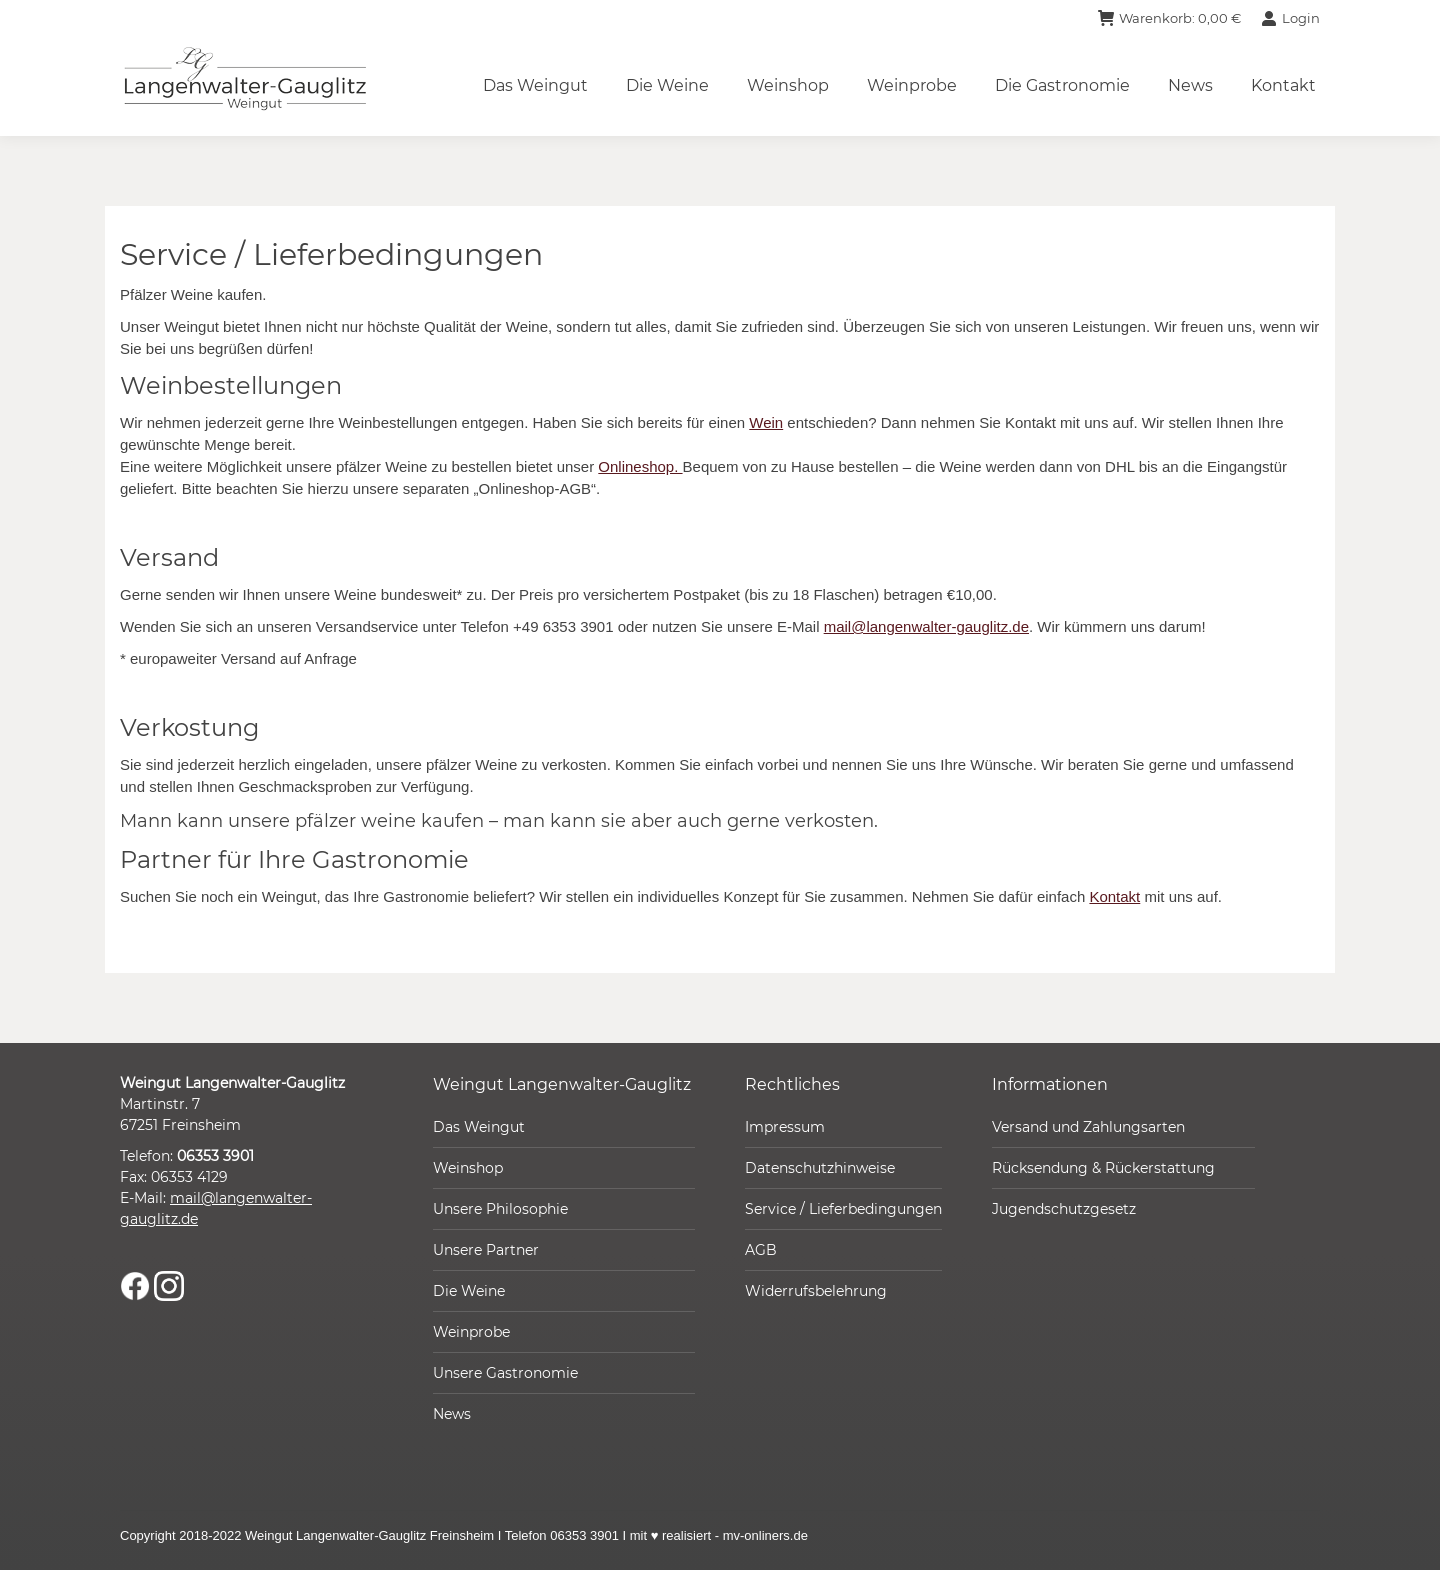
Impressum (785, 1127)
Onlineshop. (640, 466)
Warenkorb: (1169, 18)
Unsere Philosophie (500, 1209)
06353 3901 (215, 1156)
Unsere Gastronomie (505, 1373)
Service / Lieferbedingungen (843, 1209)
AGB (761, 1250)
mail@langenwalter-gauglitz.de (926, 626)
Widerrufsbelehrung (816, 1291)
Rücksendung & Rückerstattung (1103, 1168)
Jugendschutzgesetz (1064, 1209)
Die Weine (469, 1291)
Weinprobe (471, 1332)
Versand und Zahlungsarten (1088, 1127)
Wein (766, 422)
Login (1290, 18)
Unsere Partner (486, 1250)
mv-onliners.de (765, 1535)
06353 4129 (189, 1177)
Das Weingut (479, 1127)
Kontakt (1114, 896)
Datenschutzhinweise (820, 1168)
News (452, 1414)
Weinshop (468, 1168)
